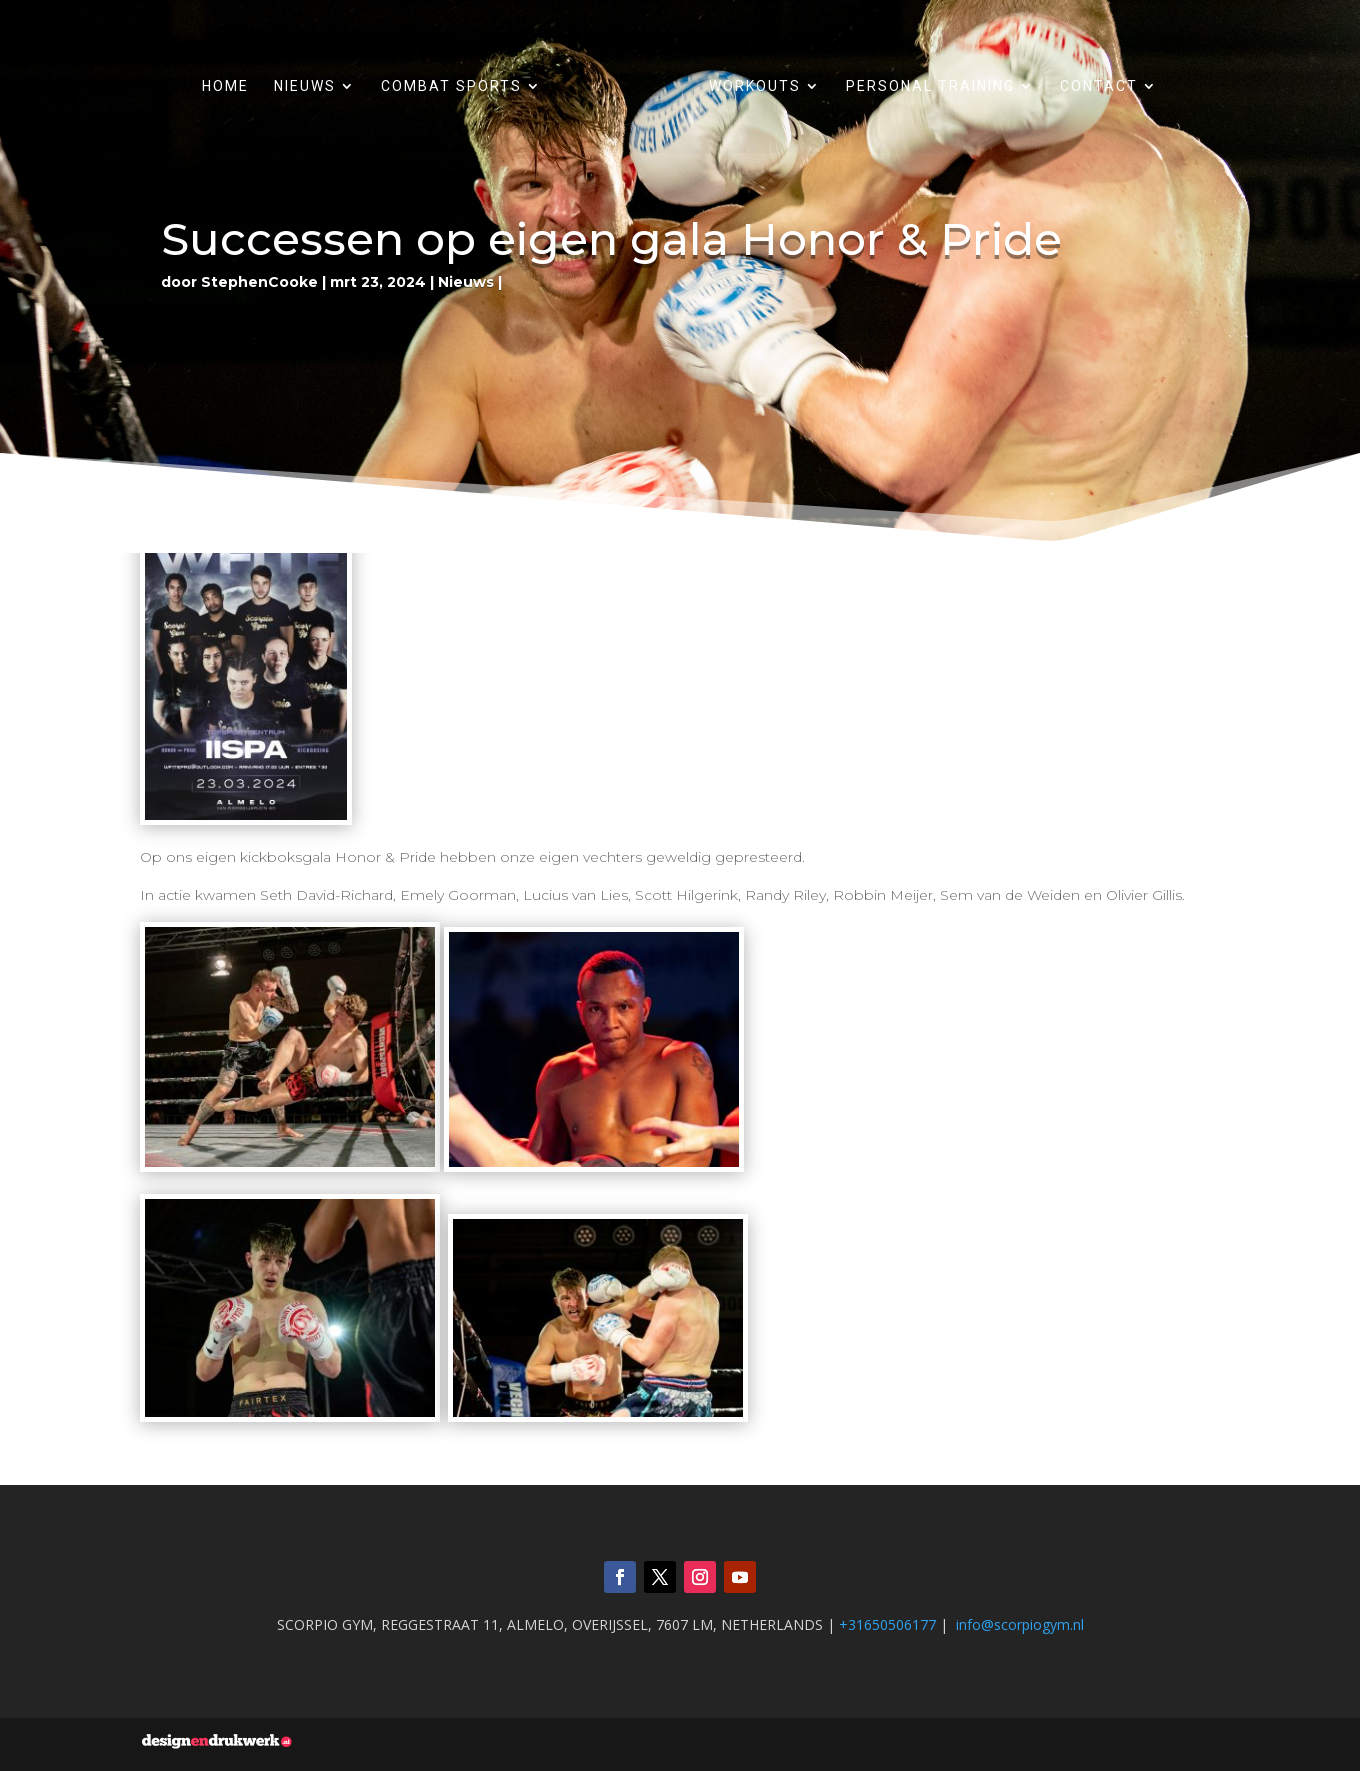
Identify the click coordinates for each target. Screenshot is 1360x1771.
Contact (1099, 86)
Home (225, 86)
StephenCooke (259, 282)
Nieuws (305, 86)
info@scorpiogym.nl (1020, 1624)
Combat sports (451, 86)
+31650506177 (887, 1624)
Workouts (755, 86)
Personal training (930, 86)
